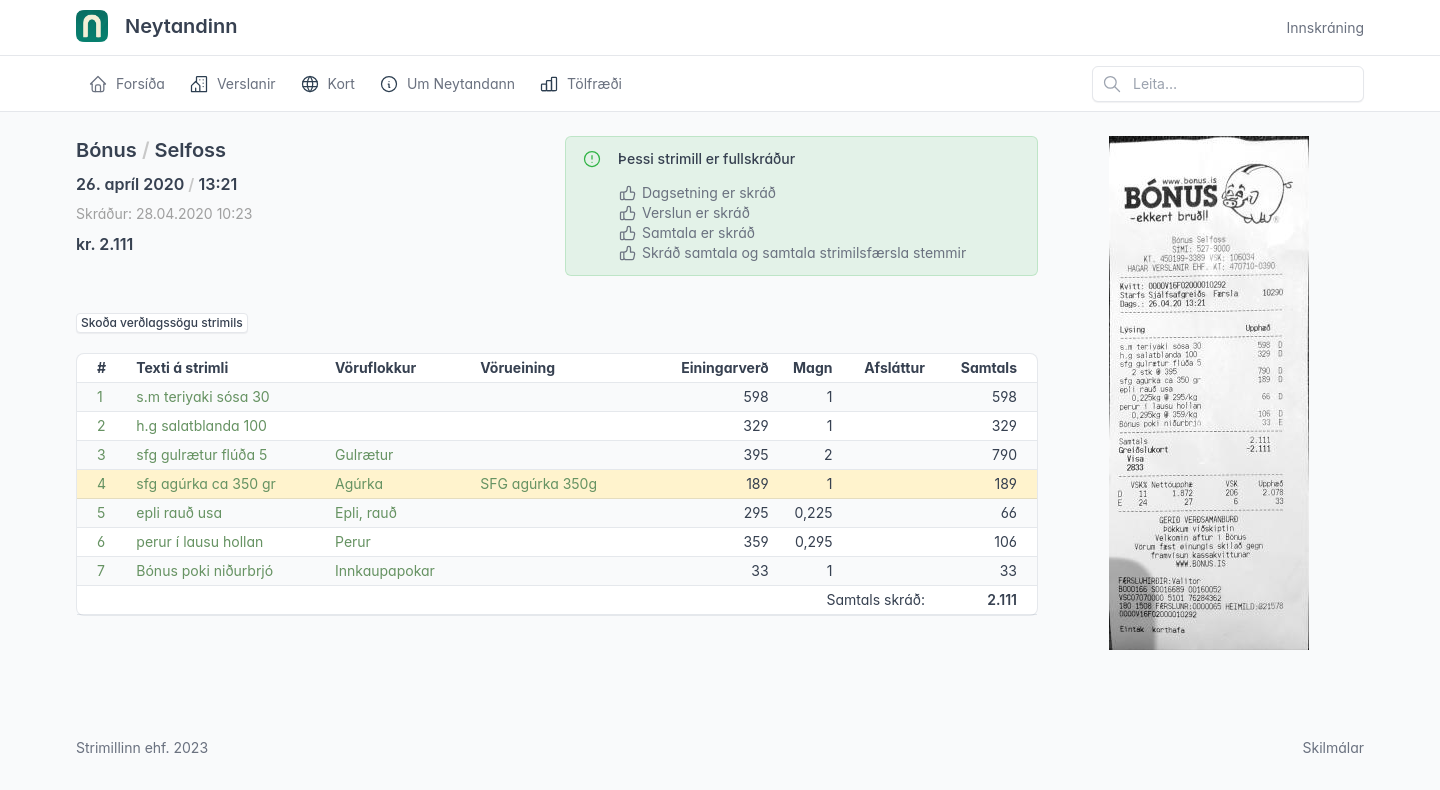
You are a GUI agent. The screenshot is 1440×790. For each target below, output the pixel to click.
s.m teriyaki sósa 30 (202, 396)
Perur (353, 541)
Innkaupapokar (385, 570)
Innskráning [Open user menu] (1325, 27)
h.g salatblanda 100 (201, 425)
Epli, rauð (366, 512)
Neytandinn (157, 28)
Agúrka (359, 483)
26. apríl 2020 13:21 (156, 184)
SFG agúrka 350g (538, 483)
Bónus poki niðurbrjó (204, 570)
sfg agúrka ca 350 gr (206, 483)
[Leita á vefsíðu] (1228, 84)
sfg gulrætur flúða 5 (201, 454)
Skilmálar (1333, 747)
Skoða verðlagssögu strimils (162, 322)
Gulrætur (364, 454)
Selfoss (191, 150)
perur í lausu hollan (199, 541)
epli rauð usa (179, 512)
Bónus (106, 150)
